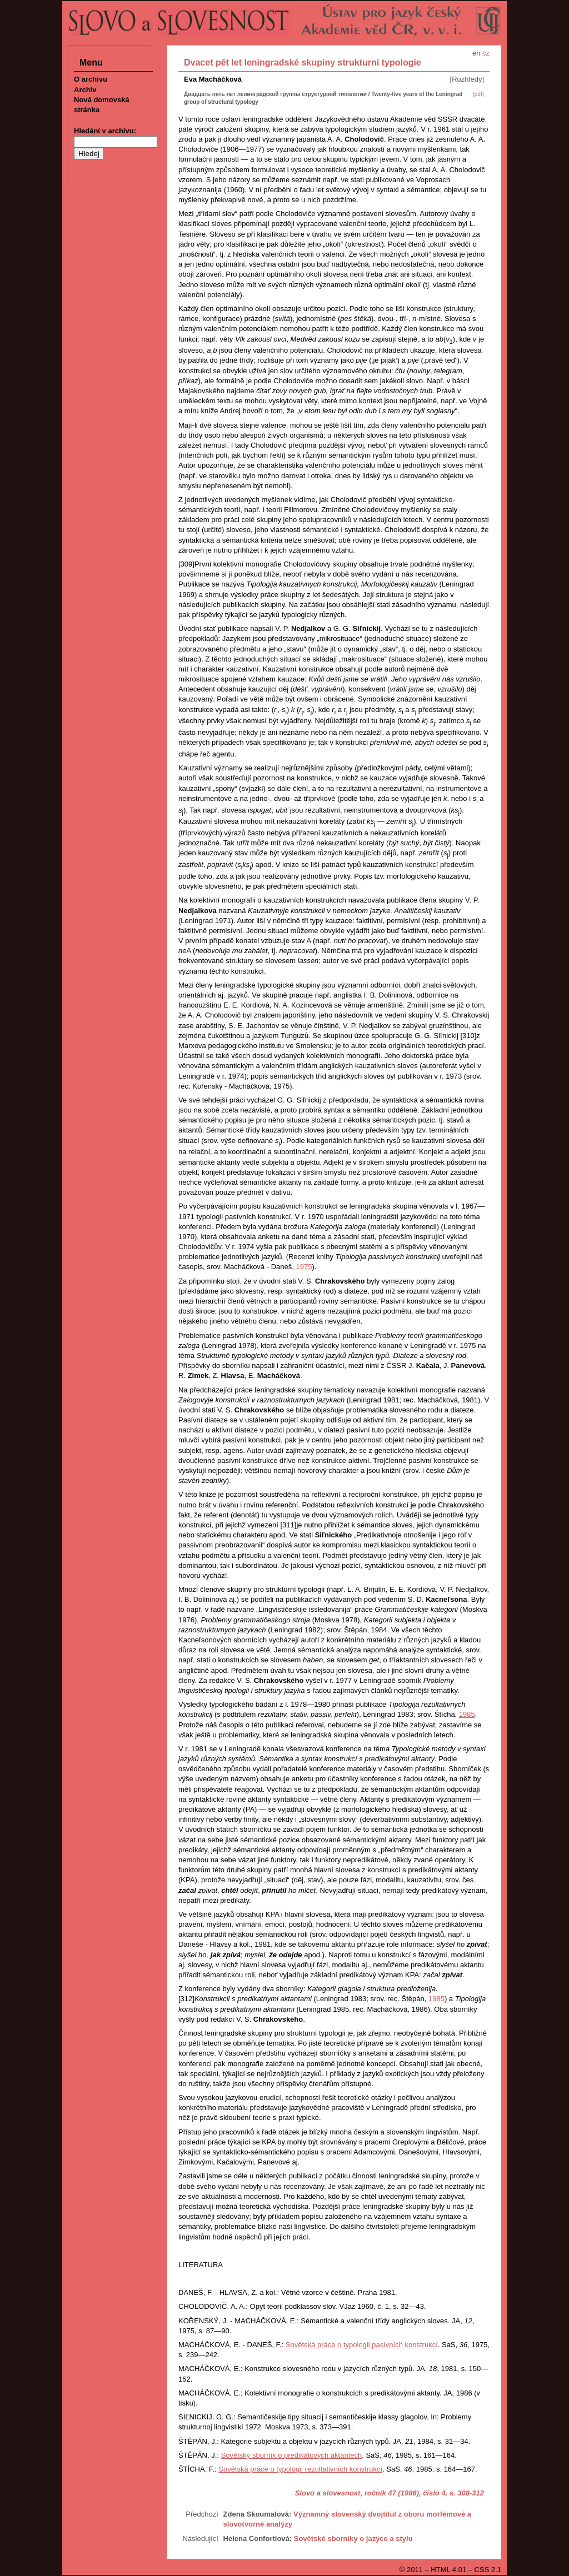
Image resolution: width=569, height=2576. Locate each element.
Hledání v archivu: (105, 131)
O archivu (90, 79)
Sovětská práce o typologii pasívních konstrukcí (362, 2345)
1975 (304, 1266)
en (476, 53)
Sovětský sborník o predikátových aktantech (291, 2455)
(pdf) (478, 94)
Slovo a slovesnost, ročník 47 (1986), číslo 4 (370, 2493)
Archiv (85, 90)
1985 (467, 1714)
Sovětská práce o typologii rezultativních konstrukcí (300, 2469)
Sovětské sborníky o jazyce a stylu (353, 2538)
